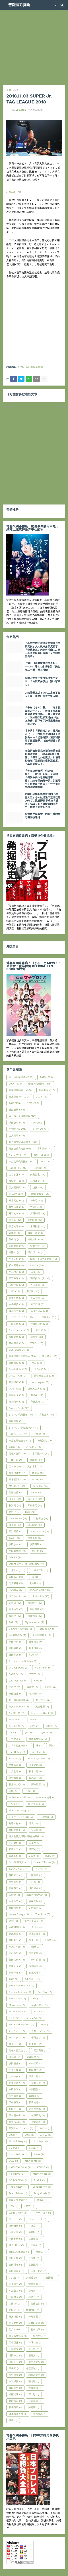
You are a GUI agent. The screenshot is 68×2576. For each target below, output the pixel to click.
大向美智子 (17, 1830)
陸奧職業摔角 (18, 2414)
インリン (41, 1869)
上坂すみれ (40, 1596)
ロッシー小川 (37, 2219)
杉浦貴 (15, 1505)
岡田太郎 (36, 2076)
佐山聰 (15, 1239)
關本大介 (15, 1966)
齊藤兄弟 (38, 1401)
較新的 (8, 407)
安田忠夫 (16, 1544)
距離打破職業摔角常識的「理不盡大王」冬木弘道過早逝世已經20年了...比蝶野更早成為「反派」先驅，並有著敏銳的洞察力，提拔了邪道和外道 (42, 801)
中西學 (14, 1687)
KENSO (43, 2167)
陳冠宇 (33, 2407)
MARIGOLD (17, 1486)
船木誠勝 (36, 1648)
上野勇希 (15, 2225)
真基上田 (46, 1414)
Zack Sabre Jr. (19, 1349)
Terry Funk (36, 1804)
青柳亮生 (35, 1901)
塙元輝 (14, 2057)
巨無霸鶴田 (17, 1187)
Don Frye (45, 1992)
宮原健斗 (16, 1226)
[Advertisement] (34, 47)
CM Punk (15, 2148)
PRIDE (51, 1726)
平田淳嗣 (15, 1641)
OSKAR (15, 1557)
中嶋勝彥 (16, 1304)
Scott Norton (42, 2187)
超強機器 (35, 1616)
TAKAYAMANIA (40, 1590)
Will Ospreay (18, 1680)
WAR (13, 1732)
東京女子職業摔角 (21, 1161)
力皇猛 (41, 2251)
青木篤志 (39, 2414)
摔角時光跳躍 (44, 1375)
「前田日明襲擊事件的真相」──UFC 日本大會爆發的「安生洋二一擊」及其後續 (42, 666)
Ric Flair (38, 1752)
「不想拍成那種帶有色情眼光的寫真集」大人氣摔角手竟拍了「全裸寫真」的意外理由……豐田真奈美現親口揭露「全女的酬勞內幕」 (42, 650)
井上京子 (15, 2044)
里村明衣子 (17, 2115)
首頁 (8, 89)
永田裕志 (37, 1226)
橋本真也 (16, 1200)
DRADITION (18, 1375)
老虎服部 (16, 1583)
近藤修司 (35, 2388)
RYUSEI (15, 1804)
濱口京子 (15, 2362)
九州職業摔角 (42, 1635)
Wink (45, 2024)
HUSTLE (16, 1590)
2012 (29, 2135)
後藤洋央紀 (39, 1324)
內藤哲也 (37, 1174)
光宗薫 (35, 2245)
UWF (14, 1291)
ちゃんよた (17, 2031)
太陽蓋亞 (35, 1875)
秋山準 (36, 1460)
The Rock (42, 1914)
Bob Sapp (41, 2141)
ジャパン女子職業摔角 (23, 1427)
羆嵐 (53, 1745)
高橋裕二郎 (17, 2122)
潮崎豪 (36, 1395)
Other (15, 1388)
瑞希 (35, 1946)
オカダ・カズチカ (21, 1317)
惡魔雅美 (15, 1933)
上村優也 (41, 1518)
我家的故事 (37, 1933)
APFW (45, 2135)
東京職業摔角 (18, 2336)
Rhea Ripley (17, 2187)
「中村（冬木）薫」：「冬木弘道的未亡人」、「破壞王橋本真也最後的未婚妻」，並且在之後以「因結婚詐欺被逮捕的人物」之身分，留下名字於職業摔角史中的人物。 (42, 715)
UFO (13, 2206)
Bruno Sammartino (21, 1985)
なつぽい (33, 1447)
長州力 (39, 1129)
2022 (50, 1856)
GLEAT (36, 1492)
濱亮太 (33, 2355)
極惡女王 (16, 1181)
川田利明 (37, 1213)
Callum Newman (20, 1628)
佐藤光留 (35, 2238)
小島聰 (40, 1434)
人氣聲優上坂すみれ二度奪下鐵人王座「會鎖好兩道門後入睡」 (42, 694)
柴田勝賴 (15, 1648)
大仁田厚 (35, 1220)
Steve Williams (44, 1862)
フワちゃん (17, 1596)
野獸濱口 (15, 2401)
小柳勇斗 (35, 2290)
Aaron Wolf (18, 1155)
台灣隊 (33, 2258)
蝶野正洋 (41, 1155)
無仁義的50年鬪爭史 (23, 1142)
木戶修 (34, 1882)
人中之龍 (15, 2232)
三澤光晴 (39, 1168)
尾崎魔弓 (36, 2070)
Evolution (16, 1719)
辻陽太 (15, 1252)
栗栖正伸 (15, 2342)
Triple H (43, 2199)
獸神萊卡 (16, 1395)
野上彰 (33, 2394)
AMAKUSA (16, 1713)
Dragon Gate (39, 1531)
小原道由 (15, 2290)
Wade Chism (18, 2212)
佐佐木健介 (17, 1453)
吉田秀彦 (15, 2264)
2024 (45, 1161)
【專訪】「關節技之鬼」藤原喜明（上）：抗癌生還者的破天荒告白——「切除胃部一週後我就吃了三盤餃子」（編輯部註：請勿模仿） (42, 737)
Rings (14, 2018)
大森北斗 (15, 1771)
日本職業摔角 (39, 1194)
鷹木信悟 (49, 1356)
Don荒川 (35, 1908)
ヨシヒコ (15, 2219)
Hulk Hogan (39, 1382)
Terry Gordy (42, 2193)
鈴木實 (15, 1233)
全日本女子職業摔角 (22, 1116)
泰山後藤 (15, 1693)
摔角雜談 (36, 1641)
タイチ (15, 1499)
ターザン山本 (42, 2212)
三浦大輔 (46, 1817)
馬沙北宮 (34, 1466)
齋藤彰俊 (16, 1362)
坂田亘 (37, 1927)
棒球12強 (35, 2342)
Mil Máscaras (18, 2011)
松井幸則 (15, 2096)
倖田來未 (15, 1875)
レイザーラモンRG (21, 1817)
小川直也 (16, 1259)
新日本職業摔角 (34, 367)
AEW (34, 1654)
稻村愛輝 (16, 1265)
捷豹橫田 (32, 2310)
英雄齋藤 (16, 1343)
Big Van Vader (34, 1622)
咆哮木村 (15, 1823)
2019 (15, 1103)
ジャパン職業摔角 (21, 1414)
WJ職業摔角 (17, 1635)
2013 (13, 1791)
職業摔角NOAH (20, 1090)
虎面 (38, 1187)
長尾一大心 (17, 1784)
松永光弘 (39, 2336)
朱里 (33, 1940)
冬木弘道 (15, 1765)
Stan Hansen (19, 1330)
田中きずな (36, 2362)
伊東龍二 (36, 2044)
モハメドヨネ (33, 1920)
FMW (36, 1362)
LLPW (40, 1369)
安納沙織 (16, 1285)
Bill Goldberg (18, 2141)
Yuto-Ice (40, 1486)
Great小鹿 (16, 1726)
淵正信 (38, 1551)
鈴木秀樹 (38, 1959)
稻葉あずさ (36, 2375)
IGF (36, 1998)
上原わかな (17, 1570)
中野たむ (38, 2037)
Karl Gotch (17, 1752)
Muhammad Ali (19, 1797)
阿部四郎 (36, 1966)
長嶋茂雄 (15, 2407)
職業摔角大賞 (40, 1278)
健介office (16, 2245)
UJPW (29, 2206)
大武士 (14, 2277)
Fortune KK (46, 1628)
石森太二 (15, 1849)
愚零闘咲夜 (17, 2083)
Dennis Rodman (20, 1992)
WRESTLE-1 (18, 1518)
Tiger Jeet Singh (20, 1810)
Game (35, 1719)
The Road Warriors (21, 2024)
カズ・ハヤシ (40, 2031)
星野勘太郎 (36, 2323)
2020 (14, 1447)
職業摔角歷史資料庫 (22, 1356)
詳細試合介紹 (14, 191)
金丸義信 (35, 2401)
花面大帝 (16, 1246)
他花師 (33, 2232)
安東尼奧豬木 (19, 1096)
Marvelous (17, 2005)
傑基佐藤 (16, 1492)
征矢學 (37, 1830)
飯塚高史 (38, 2115)
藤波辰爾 (17, 1109)
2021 (13, 1622)
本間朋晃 (36, 2089)
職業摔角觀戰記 (36, 1895)
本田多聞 (15, 2089)
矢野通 (14, 1895)
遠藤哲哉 (15, 2394)
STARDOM (17, 1129)
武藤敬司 (17, 1122)
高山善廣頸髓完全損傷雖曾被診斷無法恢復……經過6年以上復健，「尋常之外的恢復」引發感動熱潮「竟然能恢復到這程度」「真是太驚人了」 (42, 757)
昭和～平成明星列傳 (43, 1259)
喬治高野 (40, 2050)
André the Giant (42, 1713)
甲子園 (14, 2368)
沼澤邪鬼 (15, 2349)
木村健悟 (15, 1843)
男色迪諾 (16, 1609)
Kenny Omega (19, 1914)
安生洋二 (15, 2284)
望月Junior (16, 2329)
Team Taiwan (18, 2193)
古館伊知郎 (17, 1927)
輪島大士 (36, 1778)
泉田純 (33, 2349)
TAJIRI (15, 1538)
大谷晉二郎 (40, 1570)
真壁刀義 (37, 1609)
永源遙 (50, 1940)
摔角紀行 (15, 2316)
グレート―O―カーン (38, 1732)
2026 (15, 1083)
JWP (34, 1726)
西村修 (15, 1466)
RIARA (39, 2180)
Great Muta (18, 1369)
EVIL (35, 1272)
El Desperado (18, 1667)
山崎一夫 (15, 2076)
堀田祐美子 (16, 2271)
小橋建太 (38, 1181)
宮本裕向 (35, 2284)
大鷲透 (31, 2277)
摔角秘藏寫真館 (20, 1148)
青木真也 (15, 1856)
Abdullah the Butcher (23, 1661)
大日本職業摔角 (19, 1745)
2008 (13, 2135)
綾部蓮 (15, 1616)
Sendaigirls (34, 2018)
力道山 (15, 1603)
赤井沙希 (44, 1148)
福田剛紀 (35, 1525)
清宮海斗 (16, 1278)
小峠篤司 (36, 2063)
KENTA (37, 1265)
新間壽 (50, 1687)
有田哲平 (15, 1940)
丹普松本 (16, 1213)
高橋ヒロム (39, 1311)
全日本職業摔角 (39, 1083)
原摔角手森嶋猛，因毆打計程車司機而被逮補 (42, 816)
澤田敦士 (15, 2355)
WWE (36, 1207)
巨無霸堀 (15, 1882)
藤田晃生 (15, 2388)
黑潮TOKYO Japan (21, 2128)
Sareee (15, 1758)
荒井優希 (16, 1382)
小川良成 (15, 2070)
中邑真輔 (16, 1324)
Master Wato (42, 2174)
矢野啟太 (15, 2375)
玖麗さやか (17, 1946)
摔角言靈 (35, 2316)
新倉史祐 (15, 2323)
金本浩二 (15, 1901)
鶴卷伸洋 (15, 1972)
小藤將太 (15, 2297)
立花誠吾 (15, 2381)
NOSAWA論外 (45, 1797)
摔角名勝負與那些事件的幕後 (26, 1836)
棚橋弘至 (47, 1090)
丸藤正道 (35, 1233)
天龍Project (18, 1434)
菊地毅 (33, 2381)
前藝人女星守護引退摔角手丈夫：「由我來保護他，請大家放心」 (42, 681)
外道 (33, 1823)
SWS (30, 1512)
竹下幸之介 (47, 1317)
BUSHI (38, 1479)
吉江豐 (32, 1687)
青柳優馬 (35, 1505)
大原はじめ (38, 2271)
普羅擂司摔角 (19, 5)
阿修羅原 (38, 1784)
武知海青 (15, 1778)
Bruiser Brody (19, 1408)
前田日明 (38, 1304)
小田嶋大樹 (17, 1551)
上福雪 (36, 1337)
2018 (15, 89)
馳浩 (14, 1512)
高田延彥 (16, 1337)
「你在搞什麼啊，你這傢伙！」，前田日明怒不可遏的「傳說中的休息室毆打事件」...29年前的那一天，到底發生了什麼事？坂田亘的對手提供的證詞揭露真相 (43, 779)
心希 (34, 1577)
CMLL (34, 2148)
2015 (13, 1979)
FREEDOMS (17, 1998)
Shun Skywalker (39, 1758)
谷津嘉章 (38, 1285)
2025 (46, 1077)
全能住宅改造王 (19, 2251)
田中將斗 (15, 2102)
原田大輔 (15, 2258)
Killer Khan (43, 1667)
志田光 (14, 2310)
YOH (13, 1920)
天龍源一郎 (17, 1168)
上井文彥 (15, 1739)
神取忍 (36, 1200)
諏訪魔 (32, 1291)
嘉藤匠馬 (35, 2264)
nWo (39, 1680)
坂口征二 (35, 1252)
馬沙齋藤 (16, 1531)
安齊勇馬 (37, 1544)
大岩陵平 (35, 1603)
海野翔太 (45, 1440)
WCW (34, 1674)
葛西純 (34, 1849)
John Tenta (32, 2161)
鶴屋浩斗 (36, 1972)
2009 (34, 1856)
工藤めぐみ (16, 2303)
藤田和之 (15, 1654)
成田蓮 (38, 1473)
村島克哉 (37, 2329)
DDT (36, 1122)
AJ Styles (32, 1979)
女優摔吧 (49, 2277)
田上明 (34, 1843)
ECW (13, 2161)
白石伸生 (15, 1953)
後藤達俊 (37, 2303)
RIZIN (39, 2011)
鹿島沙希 (38, 2122)
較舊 (61, 407)
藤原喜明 (16, 1311)
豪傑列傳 (16, 1298)
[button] (4, 5)
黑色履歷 (42, 1706)
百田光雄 (36, 2102)
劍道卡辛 (35, 1538)
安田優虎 (15, 2063)
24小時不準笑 (18, 1862)
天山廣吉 (16, 1577)
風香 (13, 2420)
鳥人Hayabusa (19, 1706)
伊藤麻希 (15, 2238)
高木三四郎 (17, 1479)
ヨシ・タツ (17, 2037)
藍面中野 (37, 1246)
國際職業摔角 (38, 1739)
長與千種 (38, 1298)
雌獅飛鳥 (16, 1401)
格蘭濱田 (15, 1888)
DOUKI (30, 1791)
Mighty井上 (39, 2005)
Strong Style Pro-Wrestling (26, 1564)
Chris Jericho (18, 2154)
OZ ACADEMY (18, 2180)
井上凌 (33, 2225)
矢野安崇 (36, 1953)
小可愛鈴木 (40, 1453)
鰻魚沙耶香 (17, 1473)
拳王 (41, 1330)
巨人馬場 (17, 1135)
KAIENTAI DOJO (20, 2167)
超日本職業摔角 (19, 1700)
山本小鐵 (16, 1460)
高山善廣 (16, 1421)
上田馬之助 (36, 1388)
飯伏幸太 (43, 1700)
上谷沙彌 (16, 1174)
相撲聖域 (32, 2368)
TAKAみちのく (18, 1869)
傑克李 (15, 1525)
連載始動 (35, 1239)
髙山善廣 (15, 1908)
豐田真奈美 (17, 1959)
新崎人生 (38, 2083)
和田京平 (35, 1499)
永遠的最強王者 (20, 1440)
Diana (39, 2154)
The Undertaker (19, 2199)
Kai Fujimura (17, 2174)
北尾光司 (36, 1765)
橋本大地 (36, 1771)
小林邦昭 (16, 1272)
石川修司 (36, 1693)
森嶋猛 (34, 2096)
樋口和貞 (35, 1888)
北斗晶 (15, 1220)
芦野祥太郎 (37, 2109)
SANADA (16, 1674)
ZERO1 (36, 1343)
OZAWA (16, 1194)
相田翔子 (15, 2109)
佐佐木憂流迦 (18, 2050)
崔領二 (33, 2297)
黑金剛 (35, 1583)
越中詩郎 (16, 1207)
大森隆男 (33, 2057)
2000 (44, 2128)
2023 (42, 1096)
